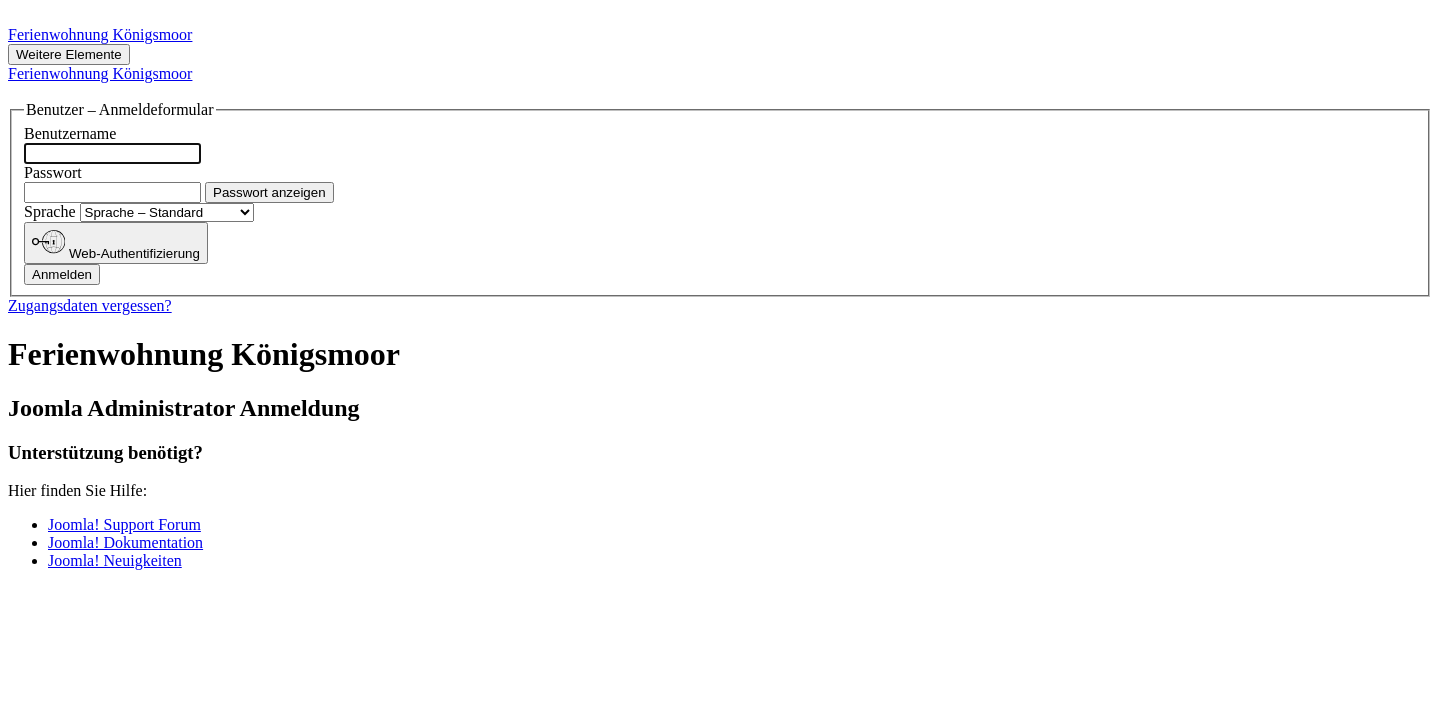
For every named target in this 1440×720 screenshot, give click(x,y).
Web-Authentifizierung (116, 243)
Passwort (53, 172)
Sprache (52, 211)
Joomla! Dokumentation (125, 542)
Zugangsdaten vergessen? (90, 305)
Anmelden (62, 274)
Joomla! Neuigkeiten (115, 560)
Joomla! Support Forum (124, 524)
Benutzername (70, 133)
